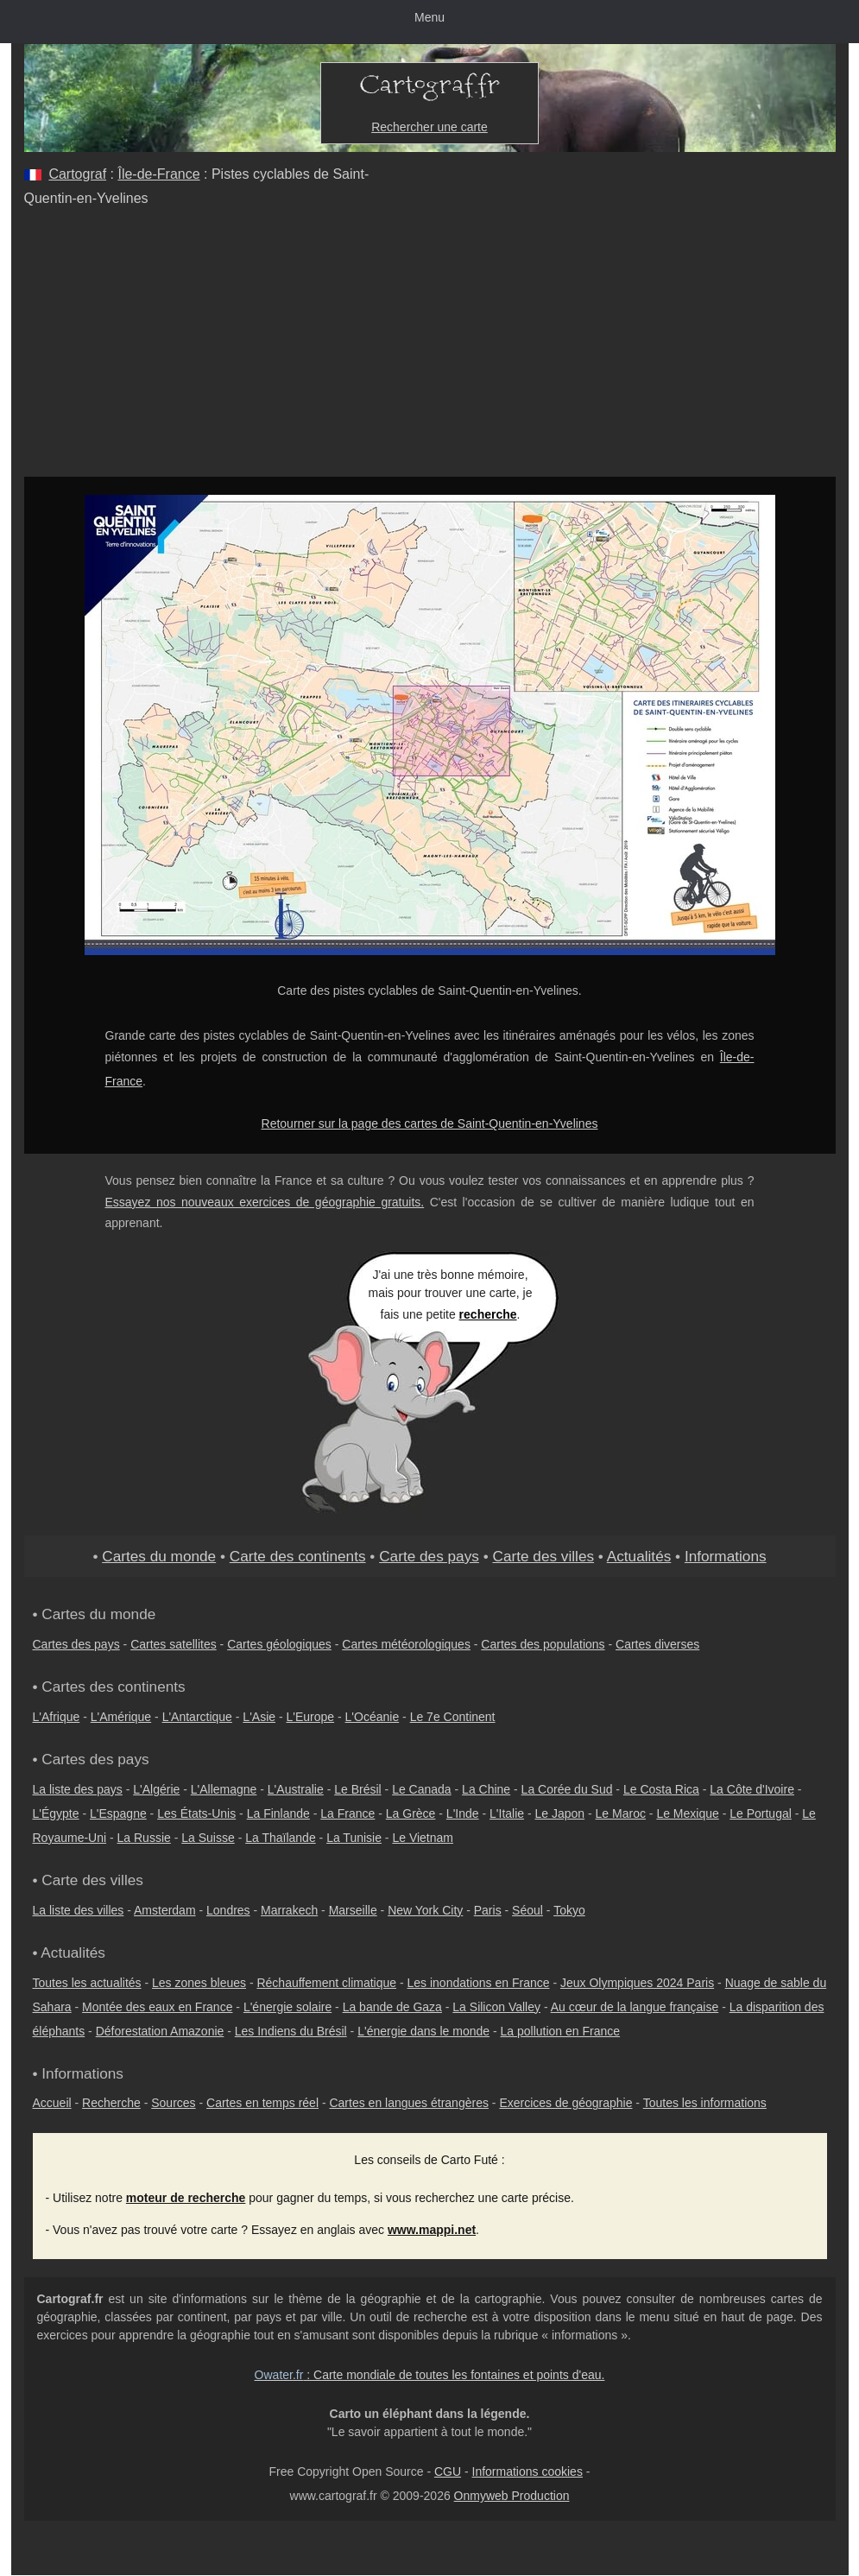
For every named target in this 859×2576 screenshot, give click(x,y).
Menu (429, 17)
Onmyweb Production (512, 2496)
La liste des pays (78, 1789)
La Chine (486, 1789)
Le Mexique (687, 1813)
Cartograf (77, 174)
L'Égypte (56, 1813)
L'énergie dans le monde (423, 2031)
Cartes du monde (159, 1556)
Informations (726, 1556)
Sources (173, 2103)
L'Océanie (372, 1717)
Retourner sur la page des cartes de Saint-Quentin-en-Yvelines (430, 1123)
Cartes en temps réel (262, 2103)
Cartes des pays (76, 1644)
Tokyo (569, 1910)
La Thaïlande (280, 1838)
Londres (228, 1910)
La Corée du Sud (567, 1789)
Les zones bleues (199, 1983)
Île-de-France (158, 174)
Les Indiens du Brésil (291, 2031)
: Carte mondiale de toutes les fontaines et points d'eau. (430, 2375)
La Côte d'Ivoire (752, 1789)
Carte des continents (298, 1556)
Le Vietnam (422, 1838)
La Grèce (411, 1813)
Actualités (639, 1556)
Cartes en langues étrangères (408, 2103)
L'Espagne (118, 1813)
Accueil (52, 2103)
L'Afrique (56, 1717)
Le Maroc (621, 1813)
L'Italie (507, 1813)
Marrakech (289, 1910)
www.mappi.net (432, 2230)
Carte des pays (429, 1556)
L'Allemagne (224, 1789)
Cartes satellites (173, 1644)
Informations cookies (527, 2471)
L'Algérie (156, 1789)
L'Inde (462, 1813)
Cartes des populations (542, 1644)
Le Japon (560, 1813)
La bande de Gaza (392, 2007)
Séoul (527, 1910)
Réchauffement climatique (326, 1983)
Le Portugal (761, 1813)
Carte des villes (543, 1556)
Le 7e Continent (453, 1717)
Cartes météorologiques (406, 1644)
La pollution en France (561, 2031)
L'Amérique (121, 1717)
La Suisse (207, 1838)
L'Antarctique (197, 1717)
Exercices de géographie (565, 2103)
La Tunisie (354, 1838)
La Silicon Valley (496, 2007)
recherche (488, 1314)
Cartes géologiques (279, 1644)
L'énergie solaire (287, 2007)
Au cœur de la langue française (635, 2007)
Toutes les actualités (87, 1983)
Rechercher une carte (429, 127)
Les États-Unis (196, 1813)
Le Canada (422, 1789)
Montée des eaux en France (157, 2007)
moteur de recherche (186, 2198)
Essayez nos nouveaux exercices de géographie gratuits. (265, 1202)
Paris (488, 1910)
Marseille (353, 1910)
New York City (425, 1910)
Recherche (111, 2103)
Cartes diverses (657, 1644)
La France (347, 1813)
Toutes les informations (705, 2103)
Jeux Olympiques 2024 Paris (637, 1983)
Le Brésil (357, 1789)
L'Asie (259, 1717)
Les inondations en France (478, 1983)
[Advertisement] (430, 347)
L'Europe (311, 1717)
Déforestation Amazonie (160, 2031)
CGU (447, 2471)
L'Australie (296, 1789)
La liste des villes (78, 1910)
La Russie (144, 1838)
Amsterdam (165, 1910)
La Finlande (278, 1813)
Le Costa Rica (661, 1789)
